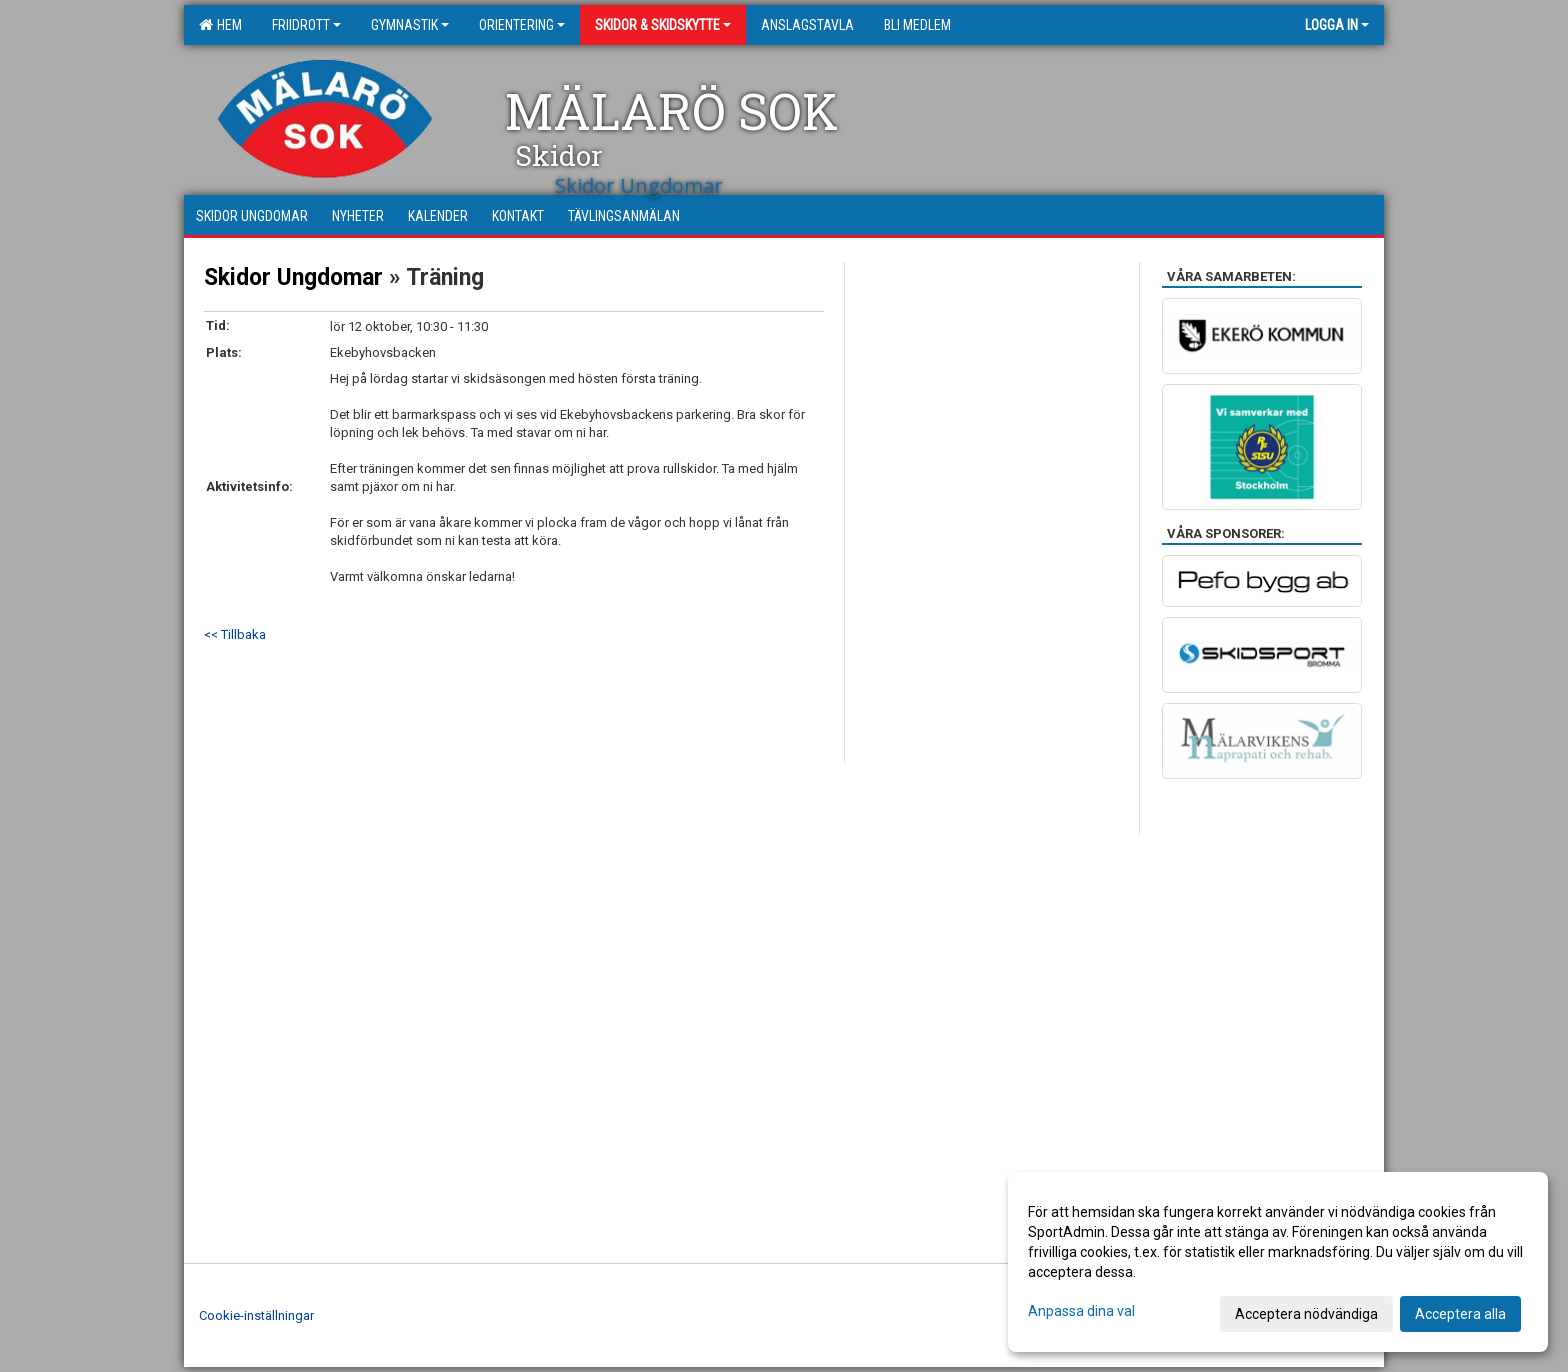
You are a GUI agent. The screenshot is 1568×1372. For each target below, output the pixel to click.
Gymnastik (410, 25)
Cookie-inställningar (256, 1315)
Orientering (522, 25)
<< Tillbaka (235, 634)
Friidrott (306, 25)
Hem (220, 25)
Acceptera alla (1460, 1314)
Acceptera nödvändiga (1306, 1314)
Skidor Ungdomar (293, 277)
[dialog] (1278, 1262)
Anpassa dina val (1081, 1311)
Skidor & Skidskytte (663, 25)
